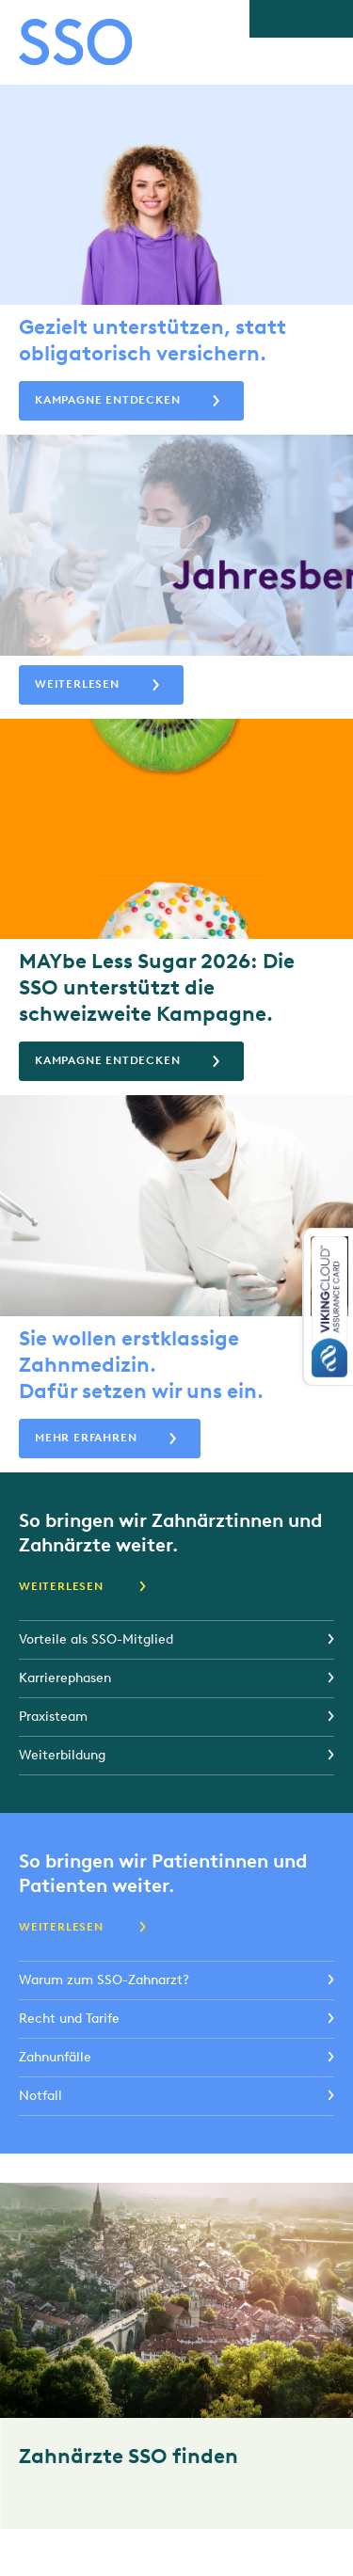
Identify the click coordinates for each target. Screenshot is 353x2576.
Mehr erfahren (85, 1437)
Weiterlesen (77, 684)
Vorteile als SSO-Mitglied (96, 1639)
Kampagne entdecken (107, 399)
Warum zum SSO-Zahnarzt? (104, 1980)
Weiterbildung (62, 1755)
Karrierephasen (65, 1678)
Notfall (40, 2096)
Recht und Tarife (69, 2019)
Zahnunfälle (55, 2057)
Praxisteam (53, 1717)
